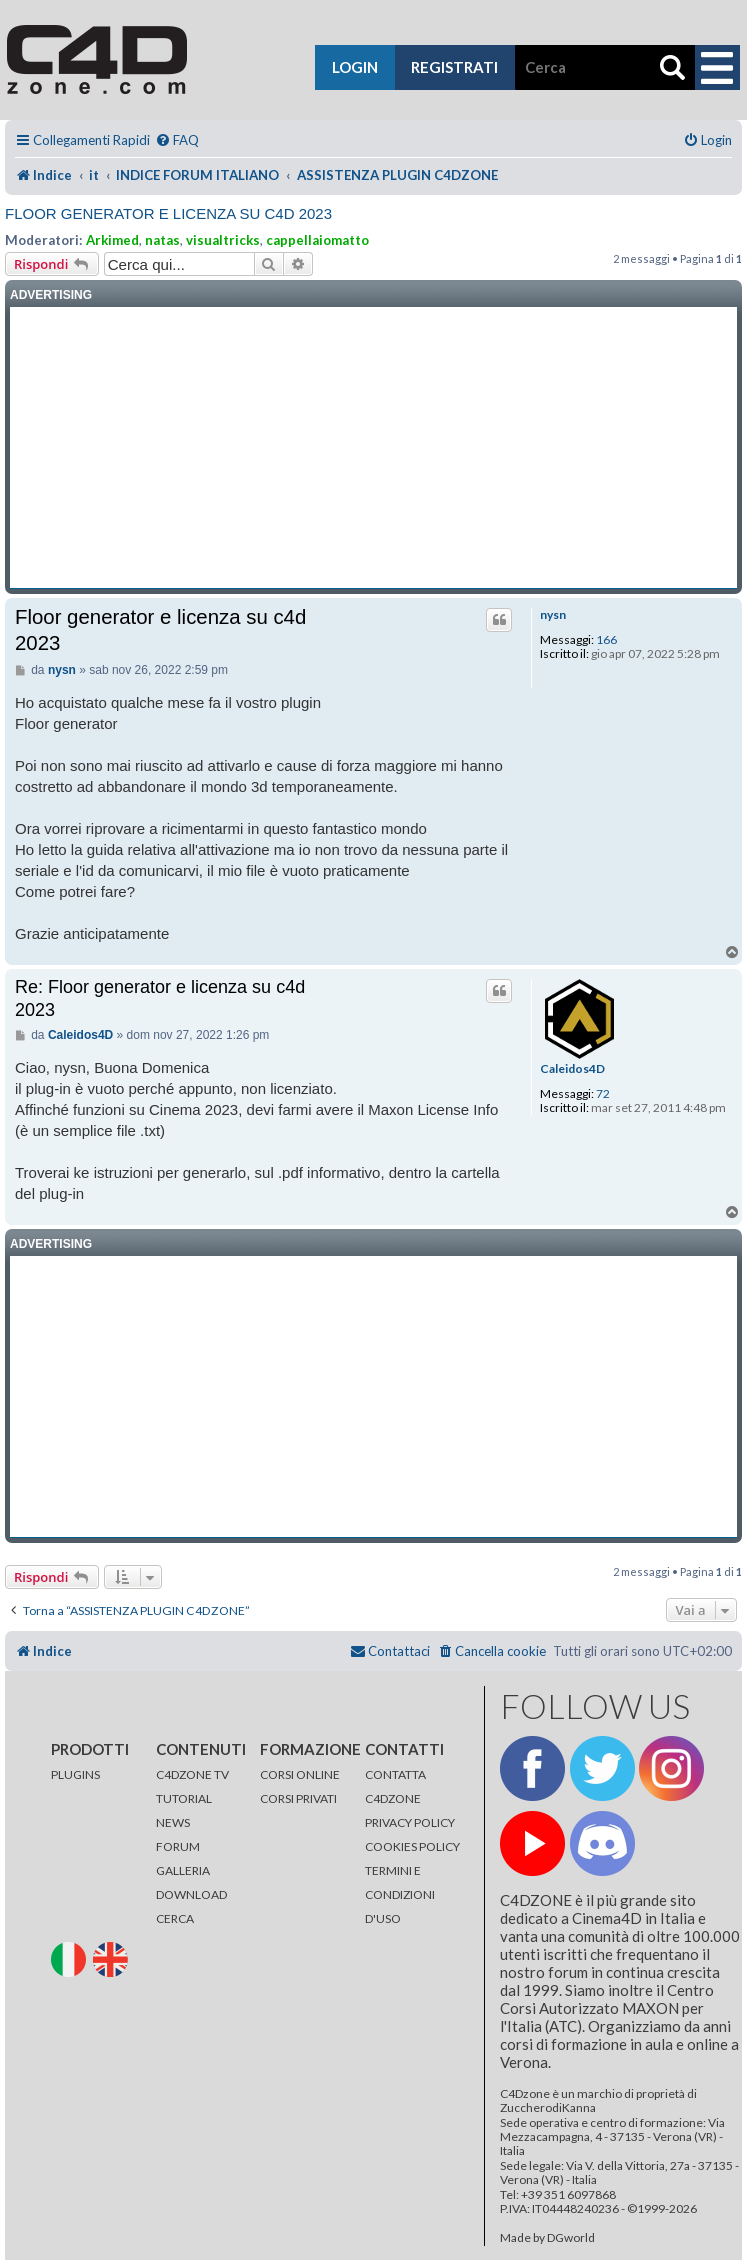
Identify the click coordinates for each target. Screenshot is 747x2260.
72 (603, 1094)
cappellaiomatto (317, 240)
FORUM (178, 1846)
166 (606, 640)
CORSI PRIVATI (298, 1798)
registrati (454, 67)
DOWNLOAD (191, 1894)
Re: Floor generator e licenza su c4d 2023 (160, 998)
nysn (553, 615)
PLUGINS (75, 1774)
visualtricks (223, 240)
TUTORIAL (184, 1798)
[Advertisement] (373, 448)
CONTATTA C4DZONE (395, 1786)
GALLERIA (183, 1870)
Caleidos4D (572, 1069)
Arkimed (112, 240)
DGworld (571, 2238)
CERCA (175, 1918)
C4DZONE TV (192, 1774)
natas (162, 240)
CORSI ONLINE (300, 1774)
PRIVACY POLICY (410, 1822)
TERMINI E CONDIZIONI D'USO (400, 1894)
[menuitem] (177, 140)
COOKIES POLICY (412, 1846)
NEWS (173, 1822)
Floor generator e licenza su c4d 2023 (168, 213)
